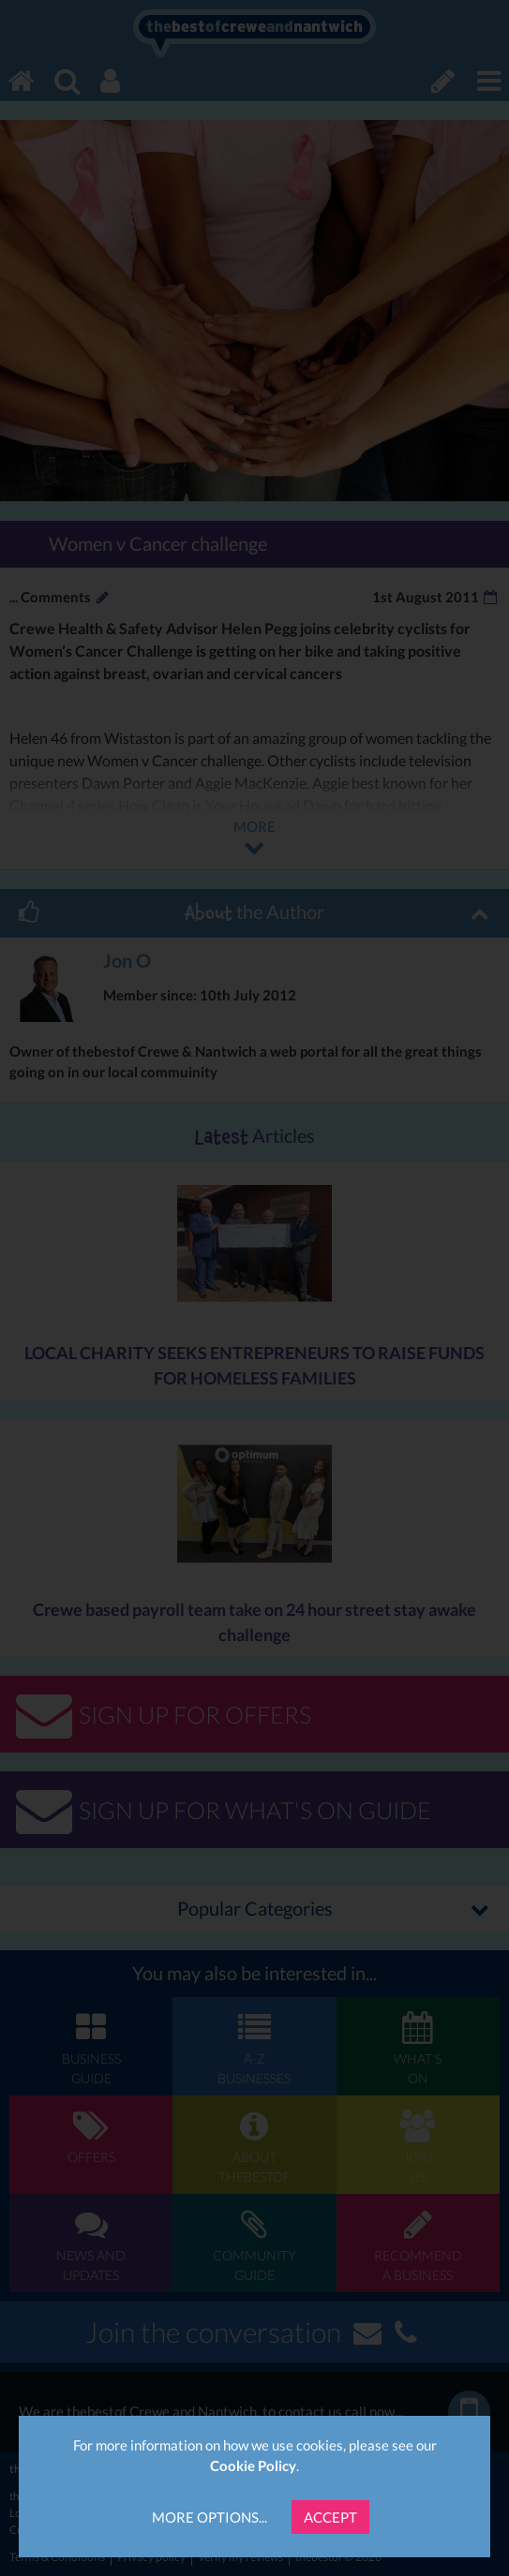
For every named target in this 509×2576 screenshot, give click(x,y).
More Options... (209, 2517)
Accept (330, 2517)
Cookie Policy (253, 2465)
